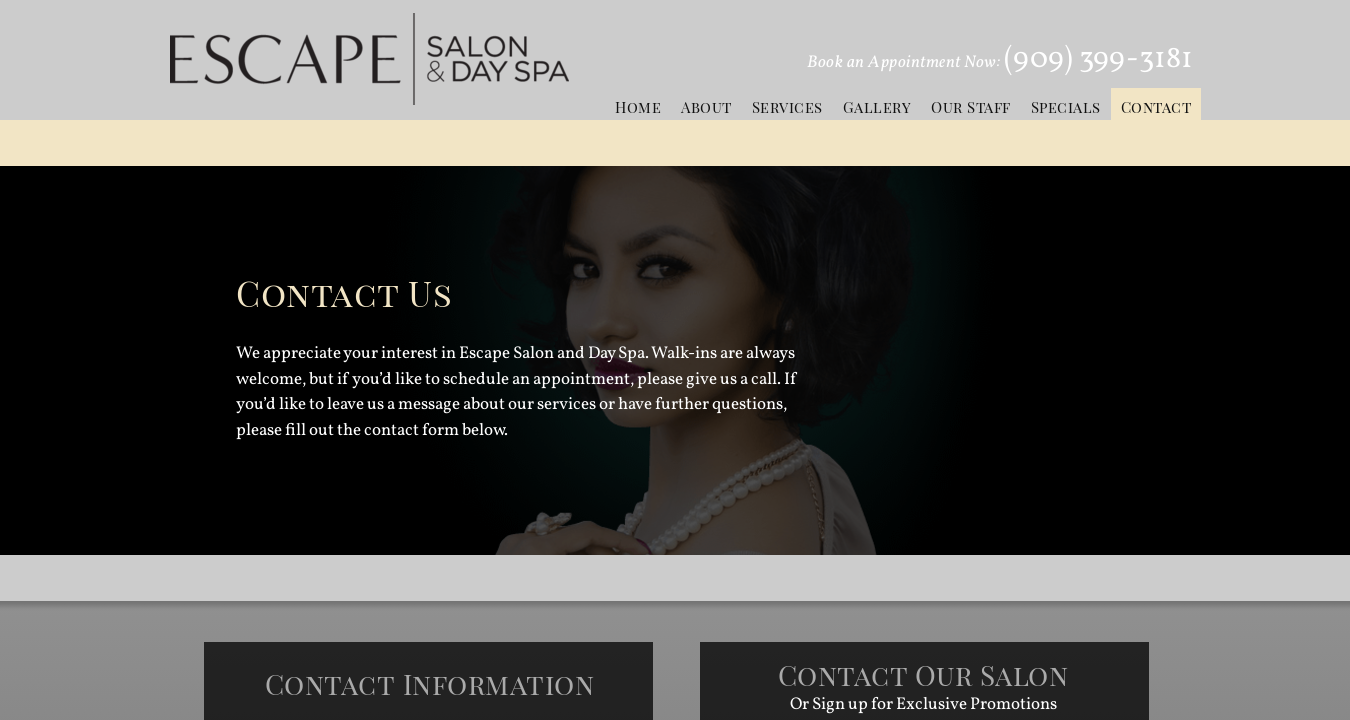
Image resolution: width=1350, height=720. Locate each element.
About (706, 107)
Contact (1156, 107)
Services (787, 107)
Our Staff (971, 107)
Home (638, 107)
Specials (1066, 107)
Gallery (877, 107)
